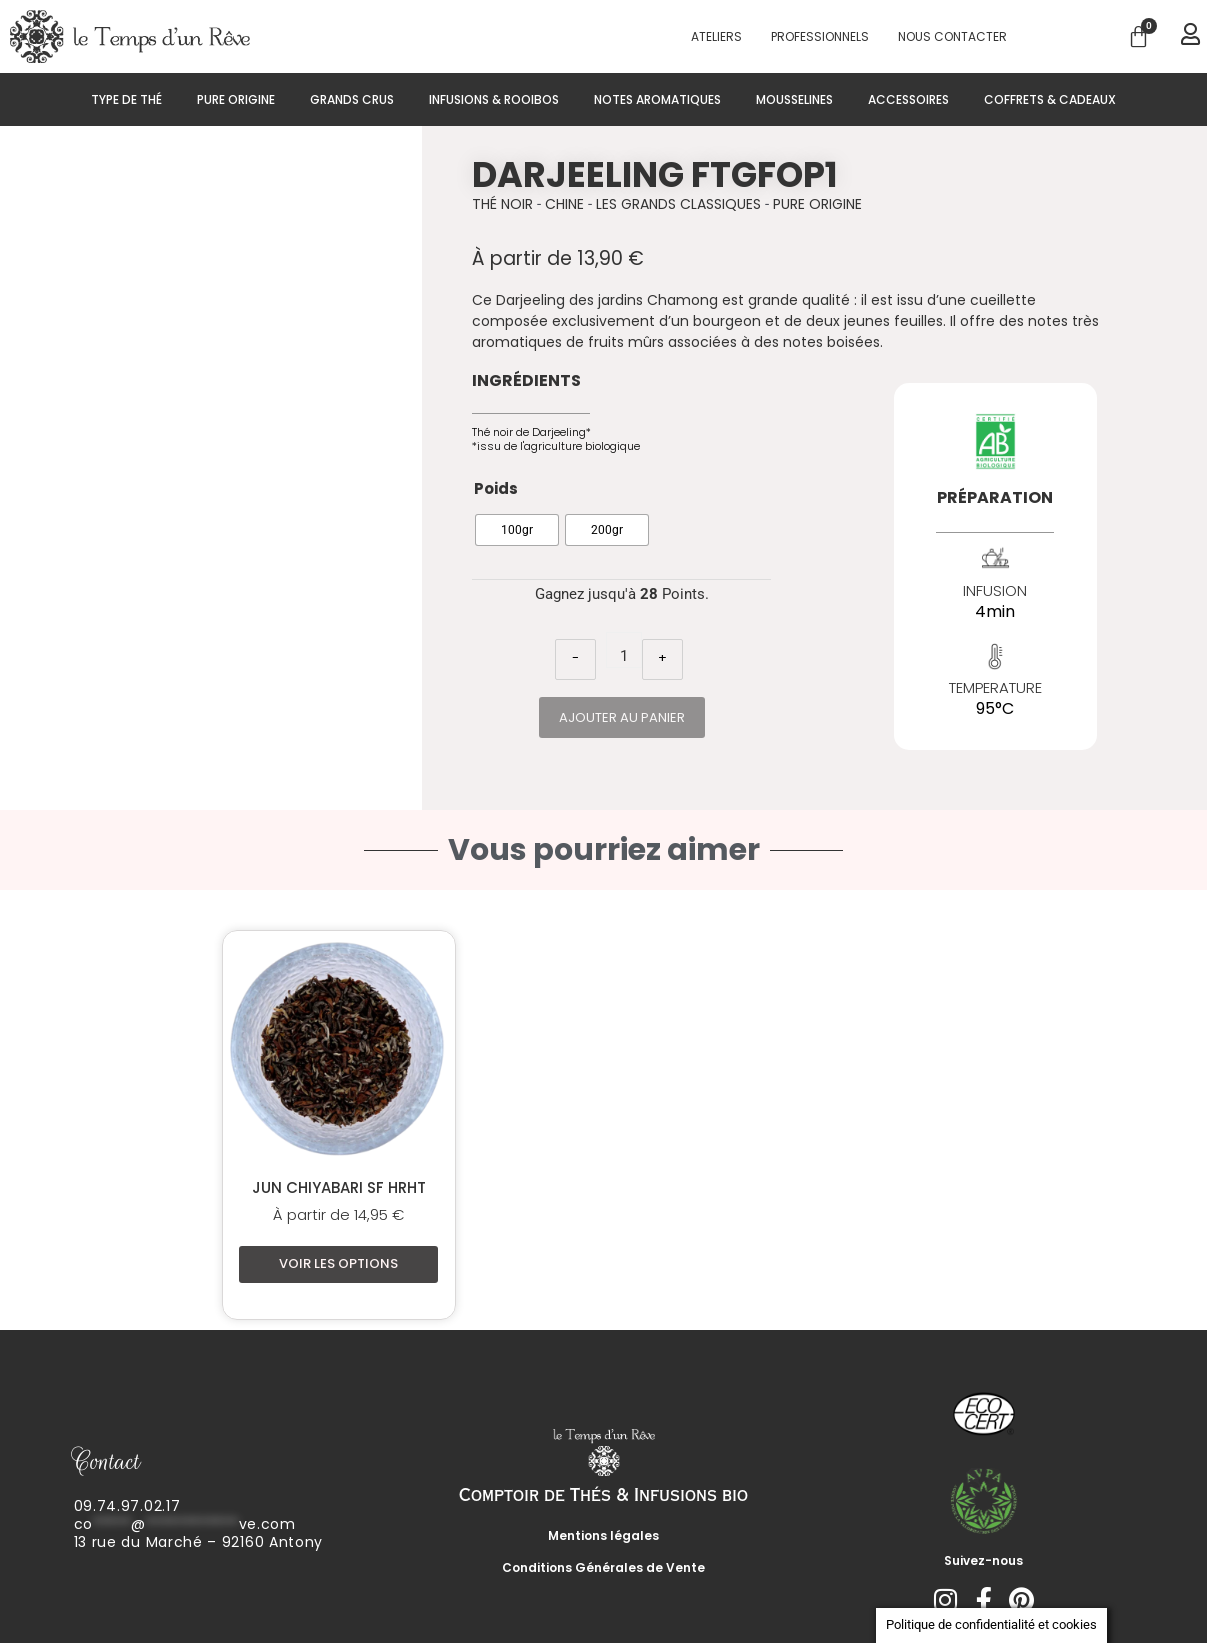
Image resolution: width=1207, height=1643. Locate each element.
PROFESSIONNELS (820, 36)
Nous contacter (952, 36)
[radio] (517, 530)
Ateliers (716, 36)
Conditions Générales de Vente (603, 1567)
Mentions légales (603, 1535)
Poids (496, 488)
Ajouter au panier (622, 717)
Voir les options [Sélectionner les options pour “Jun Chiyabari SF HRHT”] (338, 1263)
